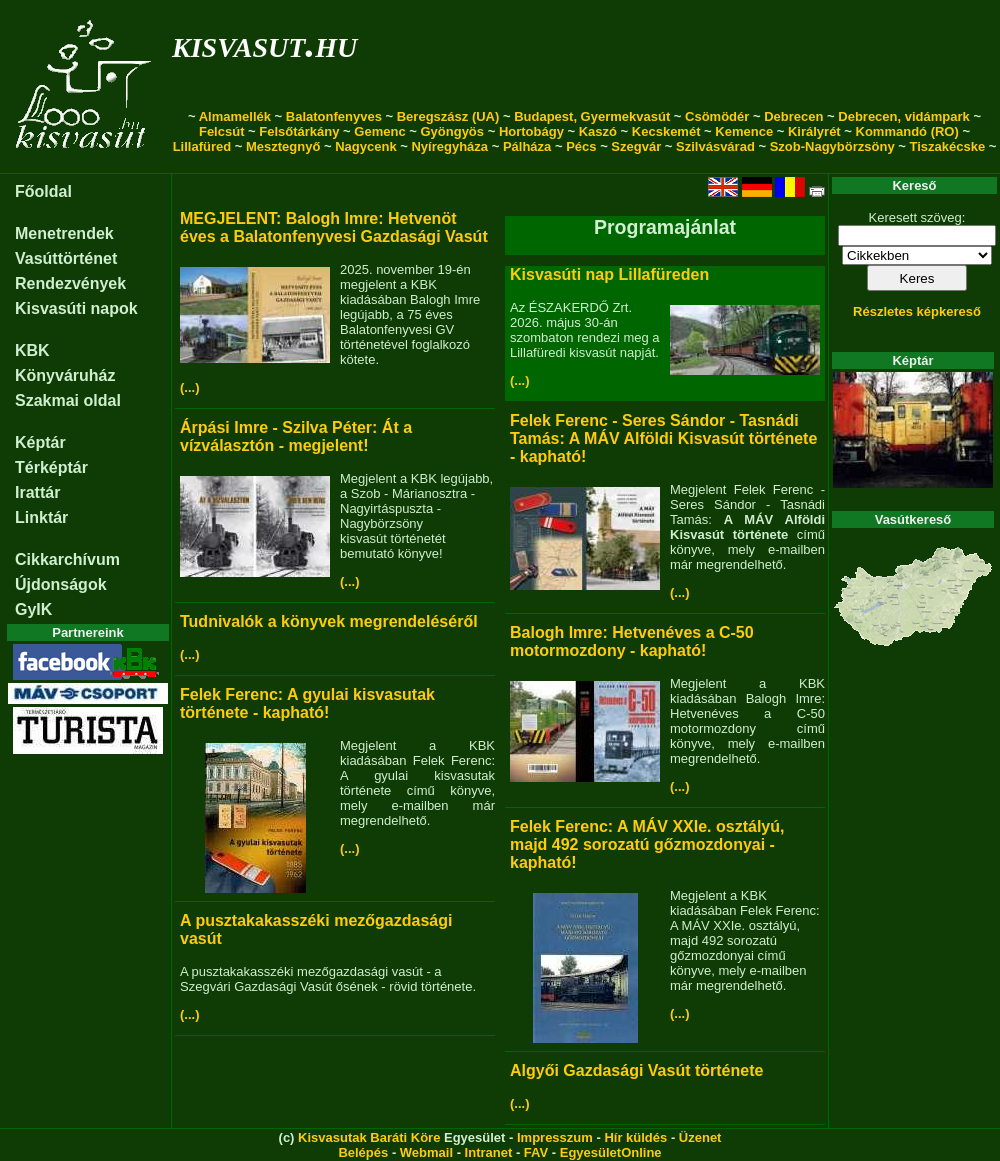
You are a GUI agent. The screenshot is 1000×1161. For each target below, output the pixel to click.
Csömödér (717, 116)
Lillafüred (202, 146)
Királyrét (814, 131)
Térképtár (51, 467)
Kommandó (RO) (907, 131)
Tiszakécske (947, 146)
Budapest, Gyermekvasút (592, 116)
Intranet (489, 1152)
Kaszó (598, 131)
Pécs (581, 146)
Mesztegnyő (283, 146)
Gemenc (379, 131)
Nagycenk (365, 146)
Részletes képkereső (917, 311)
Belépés (363, 1152)
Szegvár (636, 146)
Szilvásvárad (715, 146)
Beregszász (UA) (448, 116)
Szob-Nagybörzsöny (832, 146)
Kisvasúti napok (76, 308)
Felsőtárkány (299, 131)
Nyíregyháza (449, 146)
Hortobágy (531, 131)
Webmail (426, 1152)
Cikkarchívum (67, 559)
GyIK (33, 609)
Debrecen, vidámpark (904, 116)
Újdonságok (61, 584)
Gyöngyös (452, 131)
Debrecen (793, 116)
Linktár (41, 517)
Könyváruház (65, 375)
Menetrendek (64, 233)
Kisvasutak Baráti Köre (369, 1137)
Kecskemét (666, 131)
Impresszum (555, 1137)
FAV (536, 1152)
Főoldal (43, 191)
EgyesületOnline (611, 1152)
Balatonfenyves (334, 116)
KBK (32, 350)
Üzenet (700, 1137)
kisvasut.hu (264, 43)
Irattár (37, 492)
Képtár (40, 442)
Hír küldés (635, 1137)
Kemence (744, 131)
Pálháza (527, 146)
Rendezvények (70, 283)
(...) (190, 387)
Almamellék (235, 116)
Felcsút (222, 131)
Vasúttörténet (66, 258)
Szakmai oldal (68, 400)
